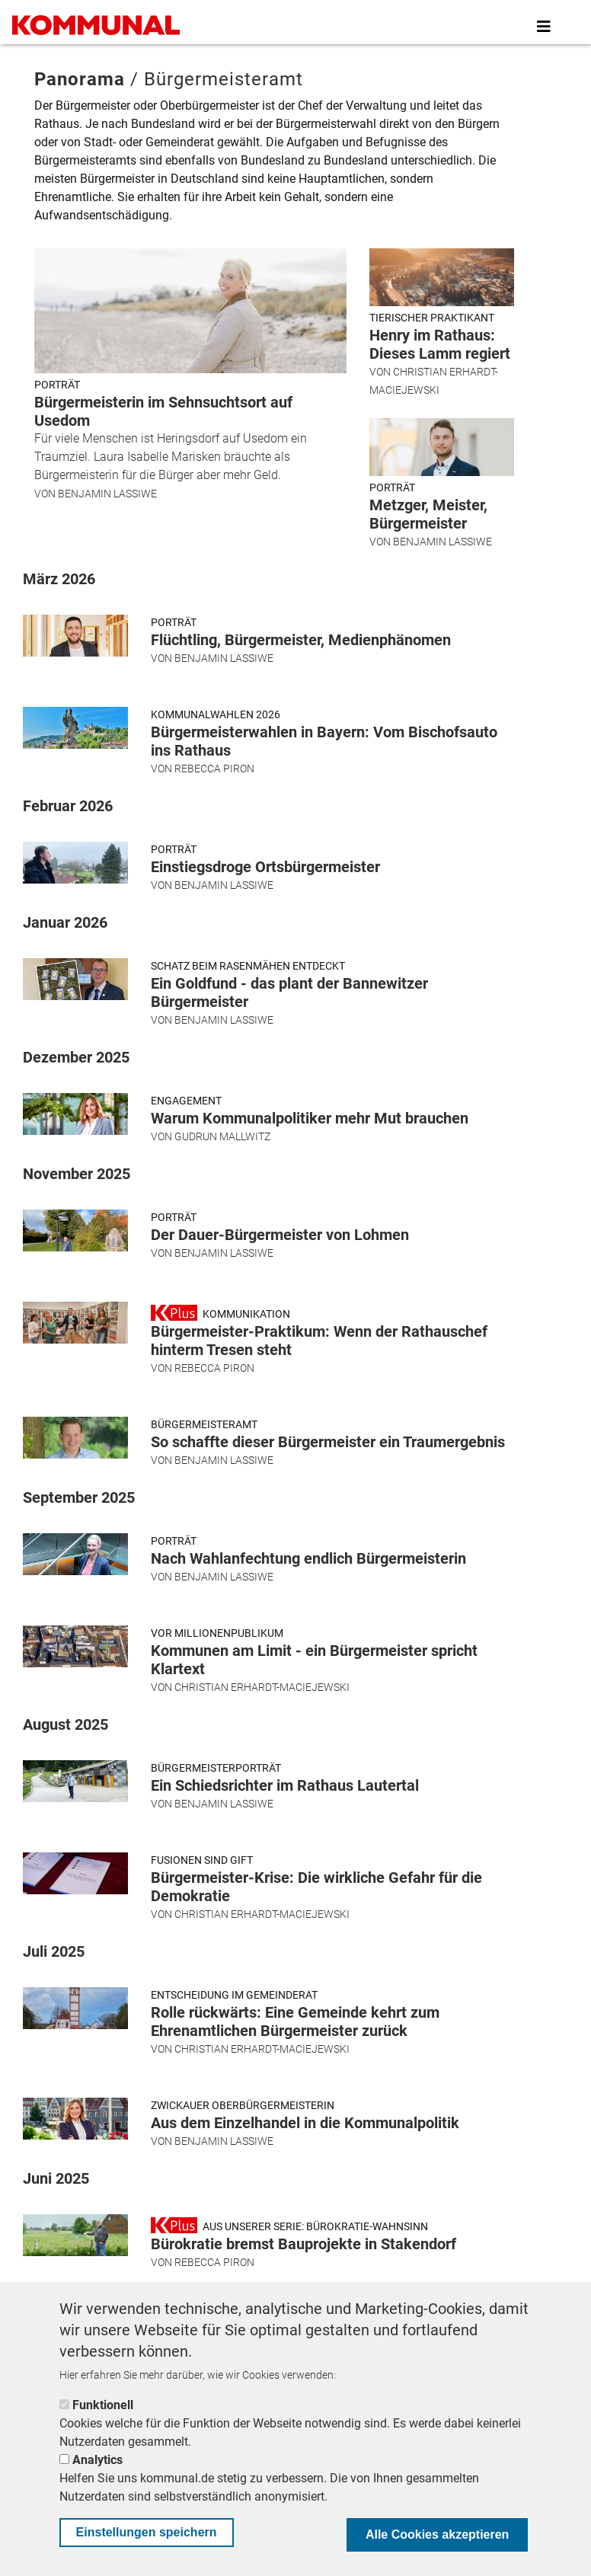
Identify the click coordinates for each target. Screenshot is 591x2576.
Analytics (97, 2460)
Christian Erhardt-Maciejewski (262, 1687)
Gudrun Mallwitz (222, 1136)
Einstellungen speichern (146, 2532)
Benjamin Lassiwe (107, 493)
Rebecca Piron (214, 768)
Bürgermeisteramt (204, 1424)
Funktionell (102, 2405)
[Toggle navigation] (544, 26)
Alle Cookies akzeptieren (438, 2534)
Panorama (79, 79)
